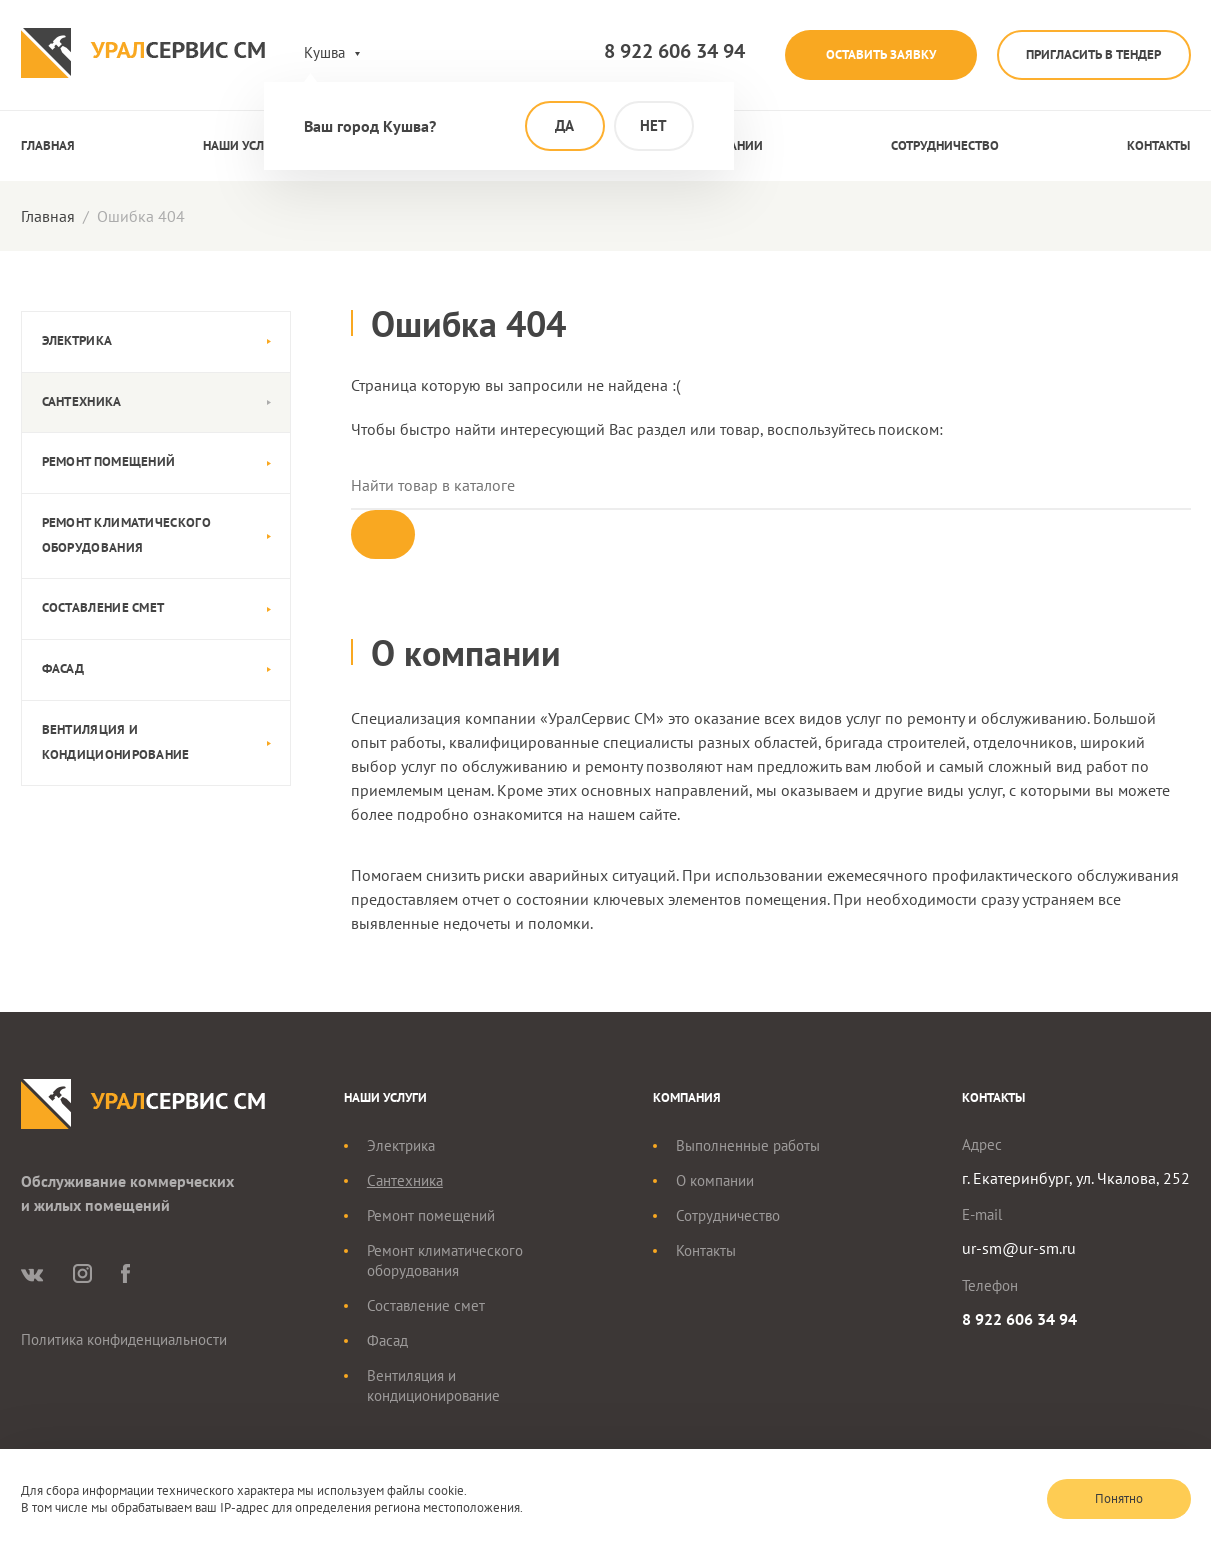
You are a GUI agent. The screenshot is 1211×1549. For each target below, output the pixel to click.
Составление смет (103, 607)
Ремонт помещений (109, 461)
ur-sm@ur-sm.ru (1019, 1250)
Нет (653, 125)
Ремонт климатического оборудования (126, 535)
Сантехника (82, 401)
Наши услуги (244, 145)
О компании (715, 1182)
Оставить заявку (872, 54)
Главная (48, 145)
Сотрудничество (945, 145)
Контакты (1158, 145)
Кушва (324, 52)
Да (564, 125)
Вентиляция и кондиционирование (116, 742)
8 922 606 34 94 (661, 51)
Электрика (77, 340)
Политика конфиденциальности (124, 1341)
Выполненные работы (748, 1147)
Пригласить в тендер (1091, 54)
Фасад (63, 668)
